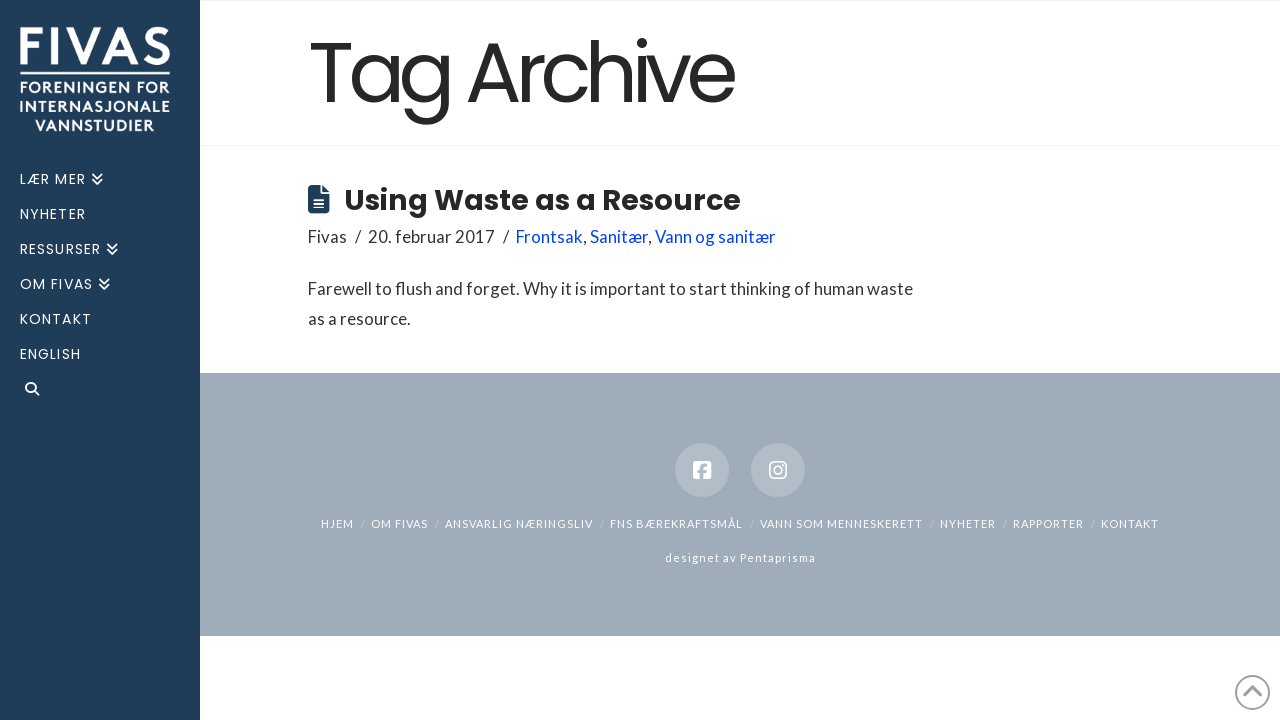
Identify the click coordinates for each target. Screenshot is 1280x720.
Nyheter (968, 523)
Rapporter (1048, 523)
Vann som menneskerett (841, 523)
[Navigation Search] (100, 391)
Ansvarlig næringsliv (519, 523)
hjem (337, 523)
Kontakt (1130, 523)
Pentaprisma (778, 557)
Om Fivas (399, 523)
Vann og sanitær (715, 236)
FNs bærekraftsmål (676, 523)
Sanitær (619, 236)
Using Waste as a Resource (542, 200)
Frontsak (549, 236)
